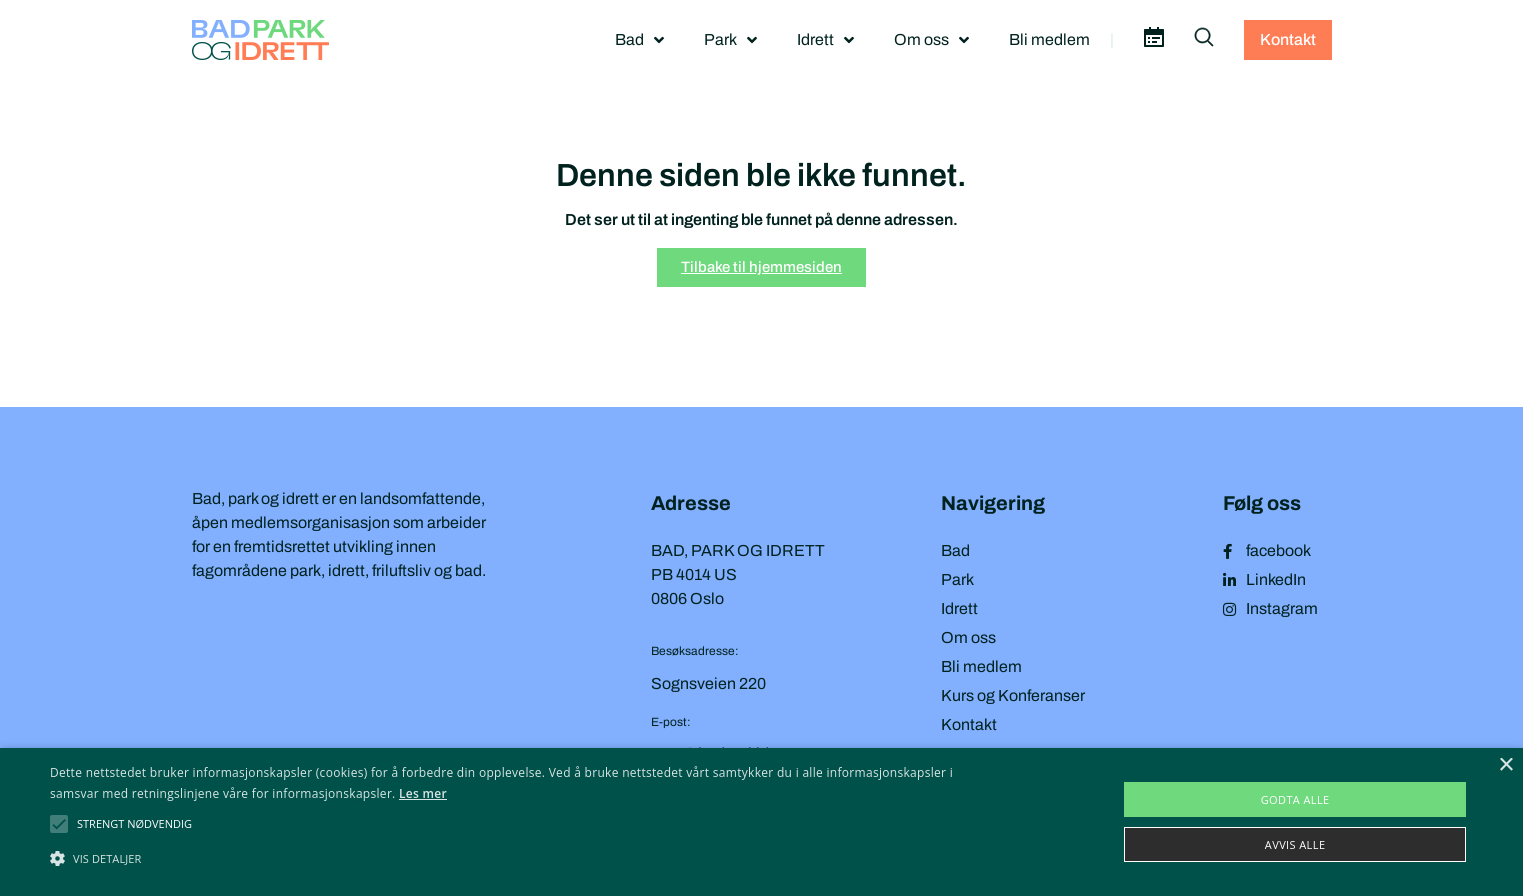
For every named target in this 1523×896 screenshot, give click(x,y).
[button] (134, 824)
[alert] (761, 822)
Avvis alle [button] (1295, 844)
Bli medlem (1049, 39)
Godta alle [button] (1295, 799)
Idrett (825, 40)
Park (730, 40)
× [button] (1505, 765)
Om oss (931, 40)
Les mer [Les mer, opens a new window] (423, 793)
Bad (639, 40)
